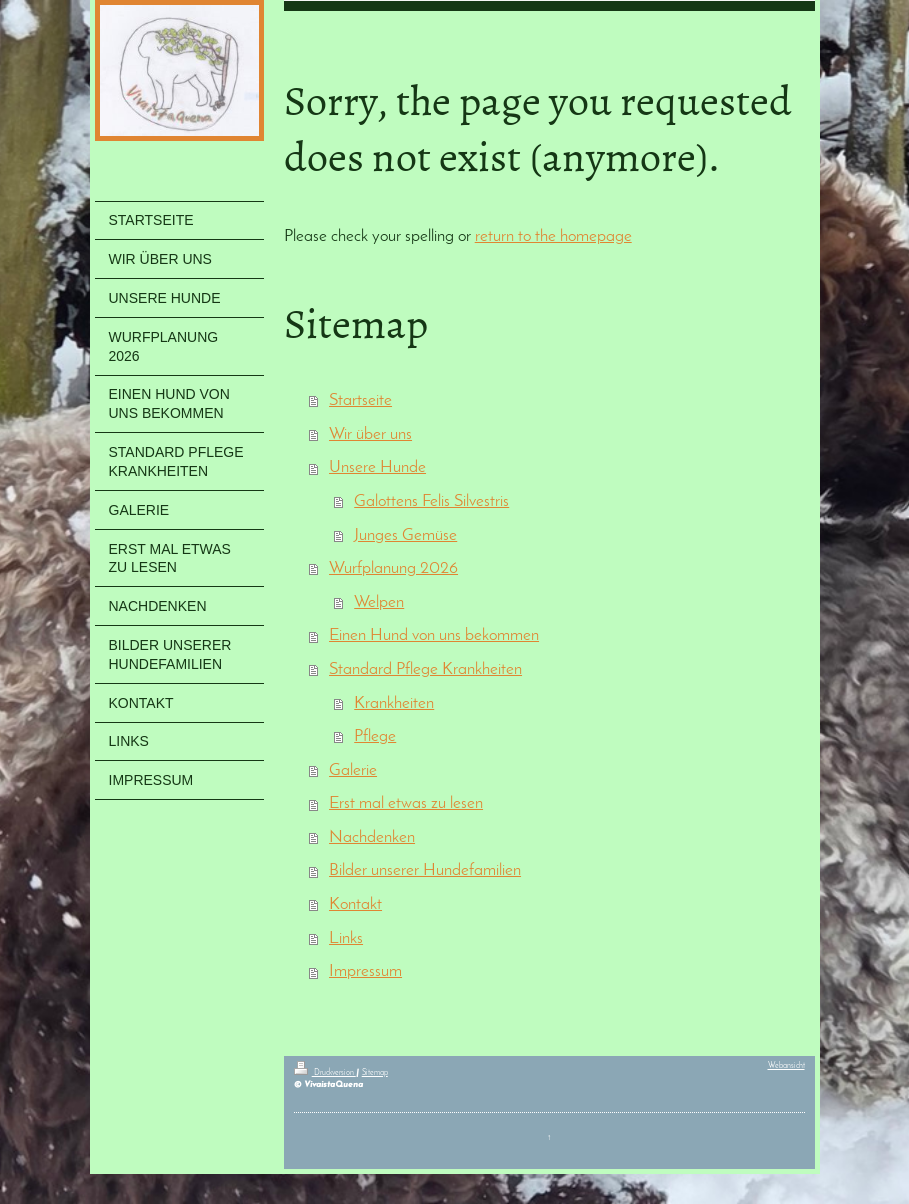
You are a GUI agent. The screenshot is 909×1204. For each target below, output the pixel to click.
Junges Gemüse (405, 535)
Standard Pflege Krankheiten (425, 669)
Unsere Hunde (377, 467)
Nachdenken (372, 837)
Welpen (379, 602)
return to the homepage (553, 236)
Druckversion (325, 1073)
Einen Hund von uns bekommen (434, 635)
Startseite (360, 400)
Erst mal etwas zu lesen (406, 803)
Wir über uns (370, 434)
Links (346, 938)
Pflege (375, 736)
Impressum (365, 971)
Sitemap (375, 1073)
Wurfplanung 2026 (393, 568)
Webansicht (786, 1066)
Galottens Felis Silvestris (431, 501)
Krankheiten (394, 703)
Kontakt (355, 904)
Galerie (353, 770)
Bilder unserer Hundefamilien (425, 870)
